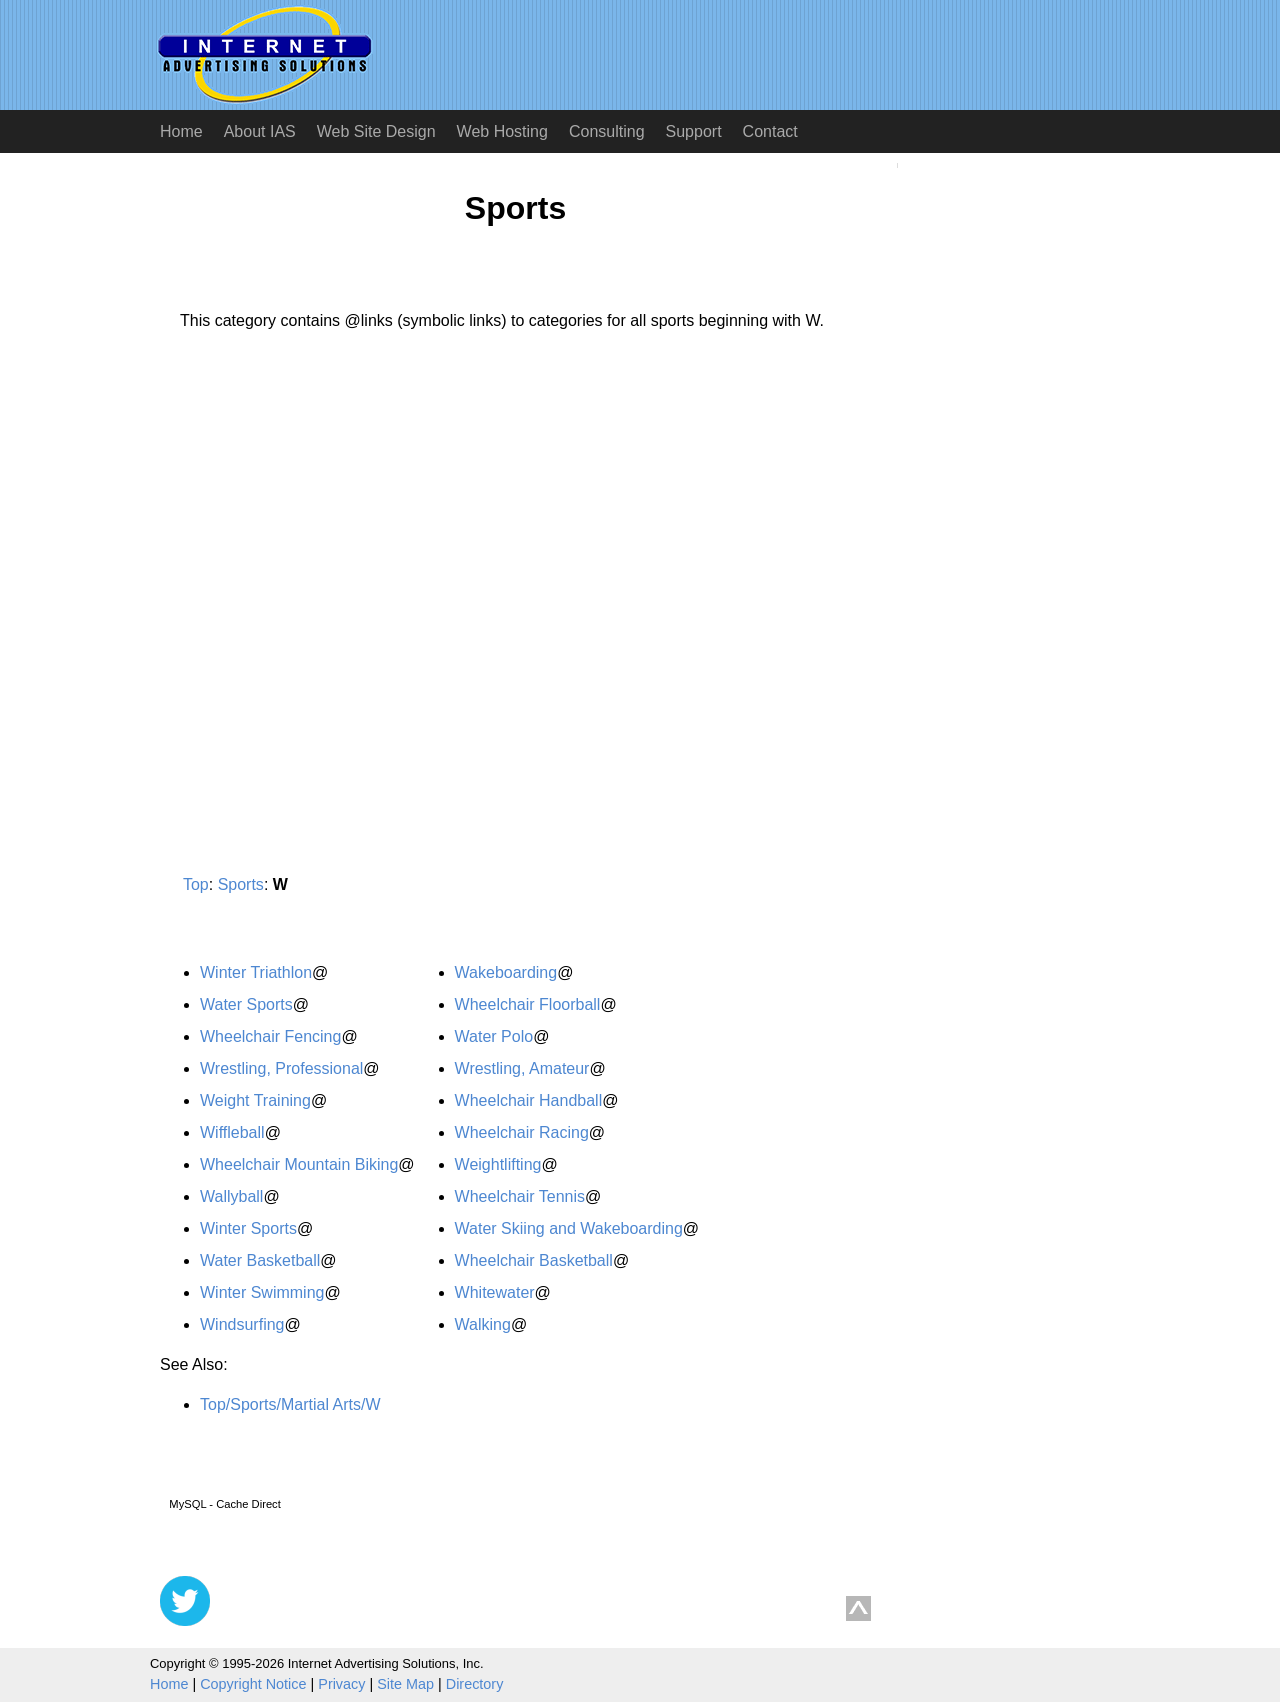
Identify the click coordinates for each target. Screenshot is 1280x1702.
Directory (475, 1684)
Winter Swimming (262, 1292)
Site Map (405, 1684)
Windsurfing (242, 1324)
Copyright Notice (253, 1684)
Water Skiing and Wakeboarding (569, 1228)
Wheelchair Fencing (270, 1036)
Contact (770, 131)
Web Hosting (502, 131)
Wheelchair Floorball (528, 1004)
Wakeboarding (506, 972)
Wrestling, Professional (281, 1068)
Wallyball (231, 1196)
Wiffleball (232, 1132)
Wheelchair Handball (529, 1100)
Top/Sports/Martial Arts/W (290, 1404)
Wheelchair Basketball (534, 1260)
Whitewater (495, 1292)
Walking (483, 1324)
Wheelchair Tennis (520, 1196)
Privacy (341, 1684)
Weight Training (255, 1100)
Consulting (607, 131)
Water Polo (494, 1036)
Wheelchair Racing (522, 1132)
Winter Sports (248, 1228)
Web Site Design (376, 131)
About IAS (260, 131)
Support (694, 131)
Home (181, 131)
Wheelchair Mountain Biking (299, 1164)
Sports (241, 884)
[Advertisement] (328, 533)
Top (196, 884)
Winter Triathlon (256, 972)
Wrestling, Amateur (522, 1068)
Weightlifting (498, 1164)
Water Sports (246, 1004)
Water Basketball (260, 1260)
